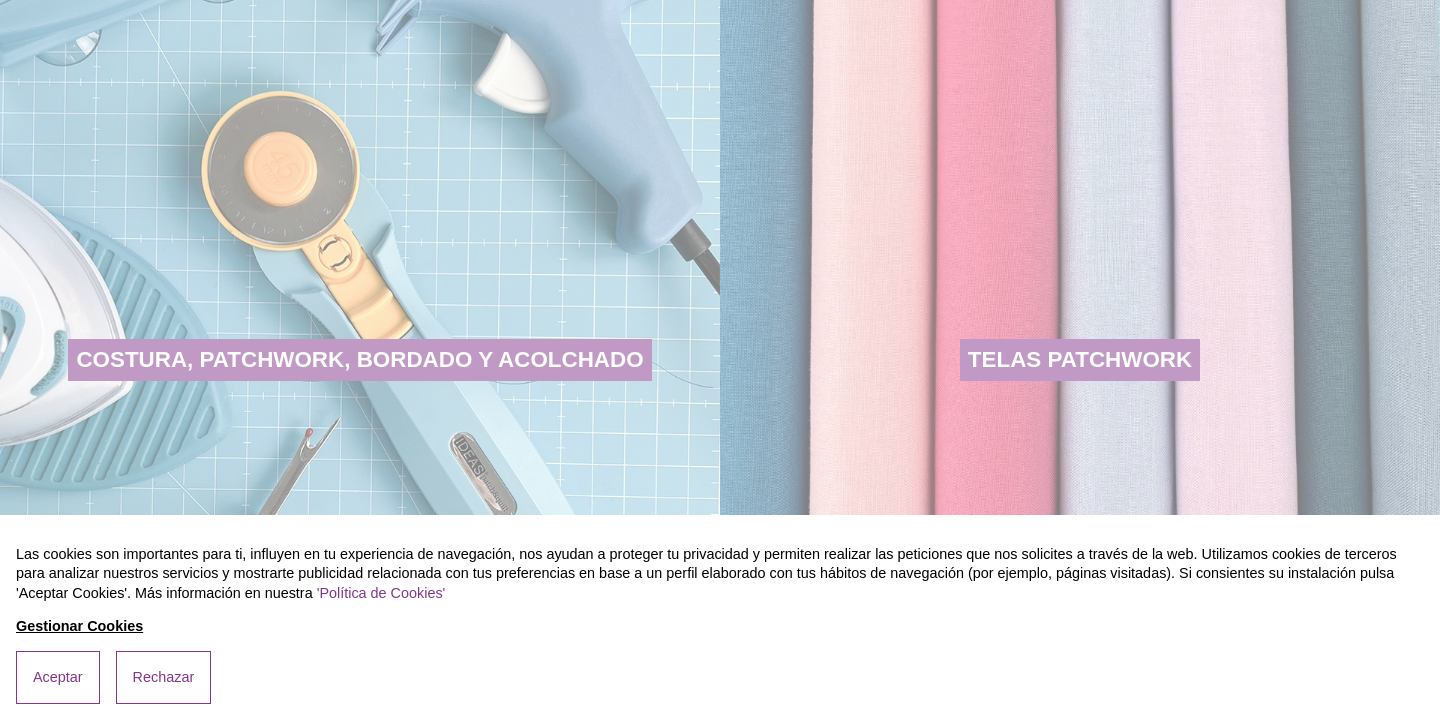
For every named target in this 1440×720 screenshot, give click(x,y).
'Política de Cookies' (381, 593)
